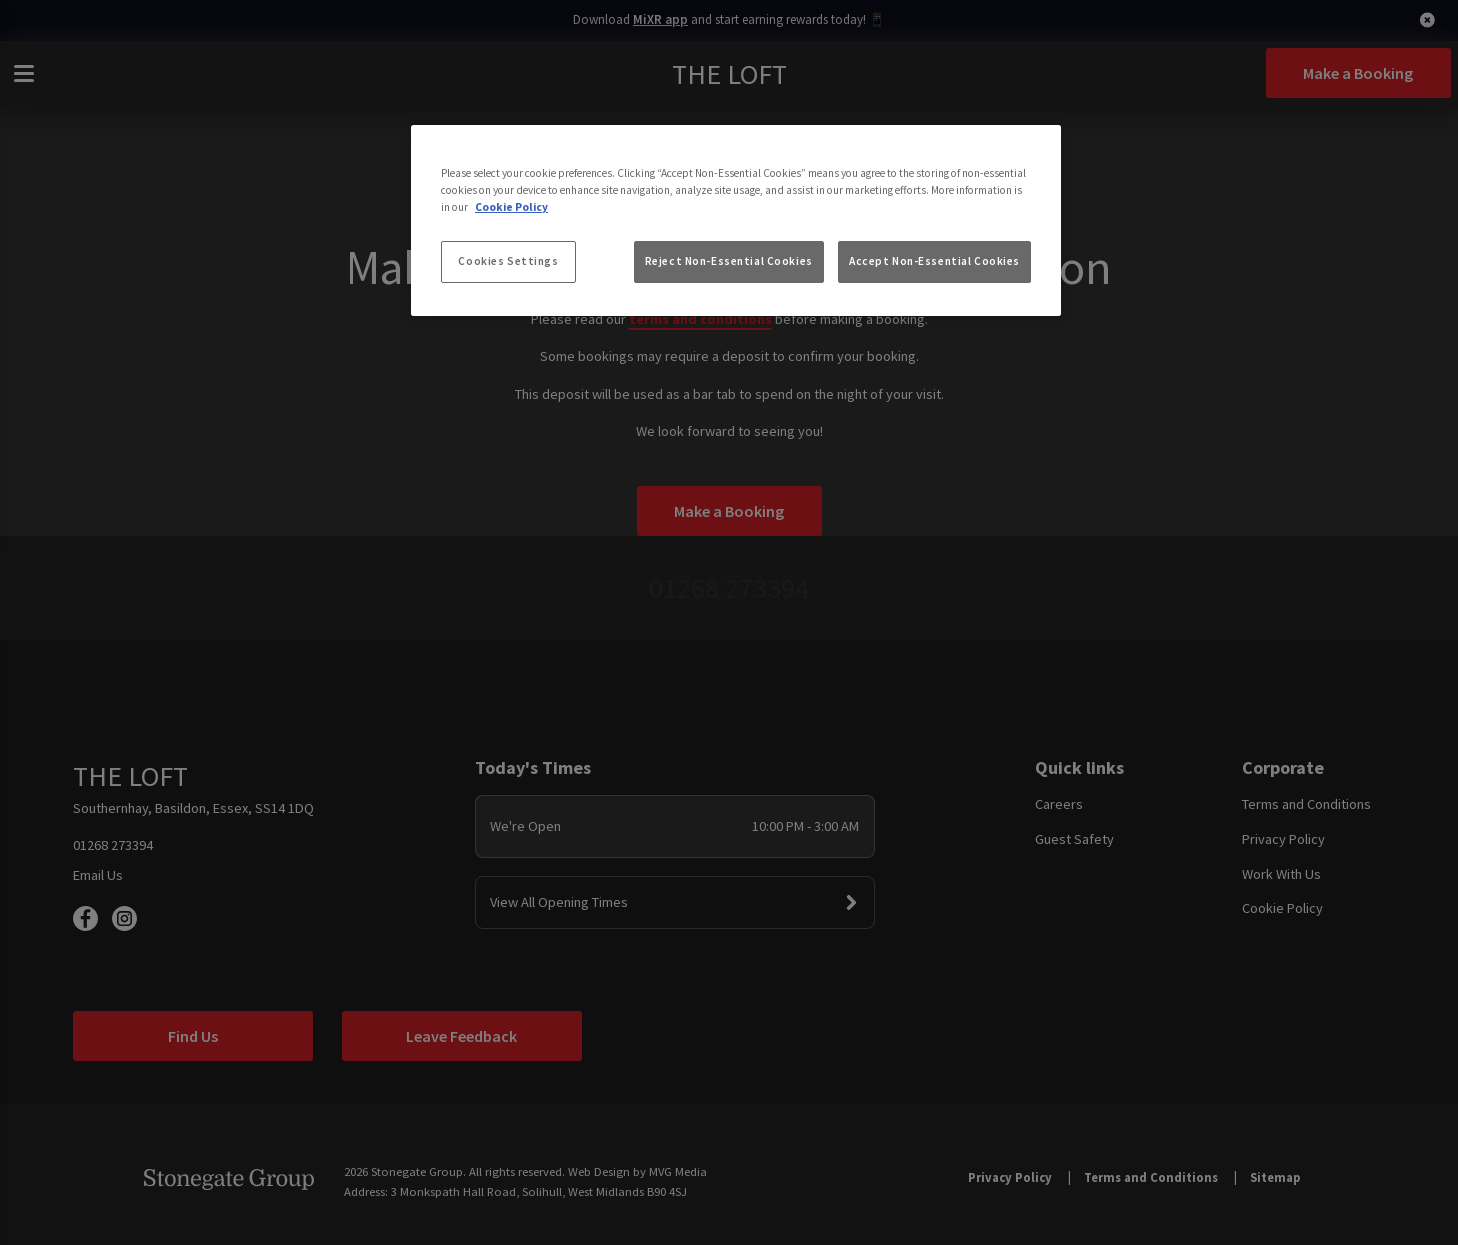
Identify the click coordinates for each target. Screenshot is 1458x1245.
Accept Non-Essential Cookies (934, 261)
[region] (736, 221)
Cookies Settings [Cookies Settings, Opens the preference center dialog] (508, 261)
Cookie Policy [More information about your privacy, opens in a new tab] (511, 207)
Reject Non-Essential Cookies (729, 261)
